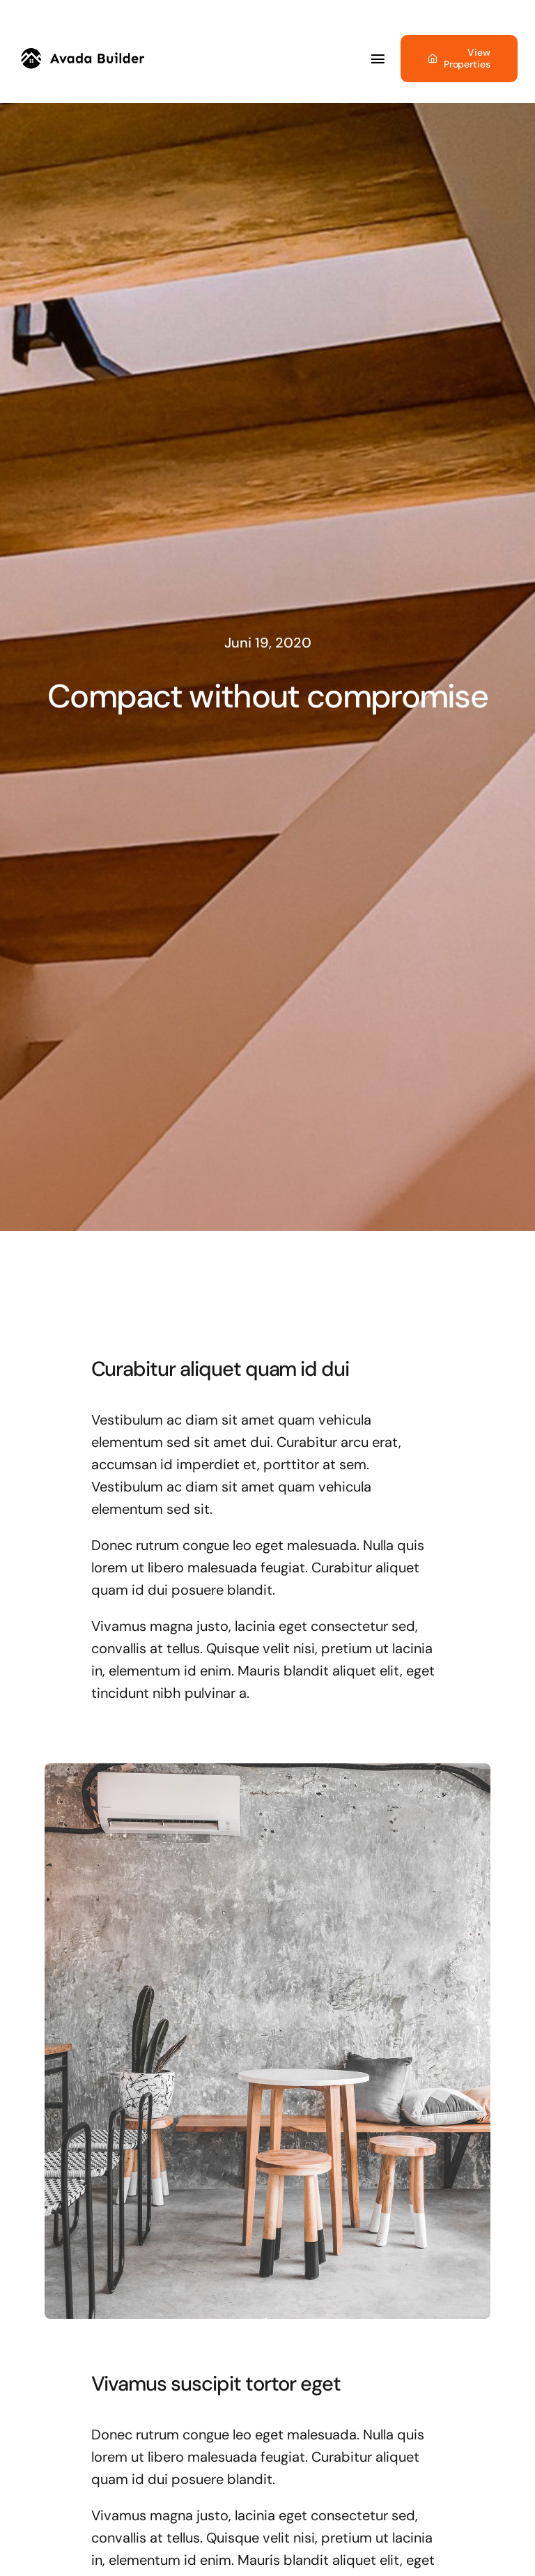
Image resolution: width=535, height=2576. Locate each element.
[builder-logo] (82, 55)
